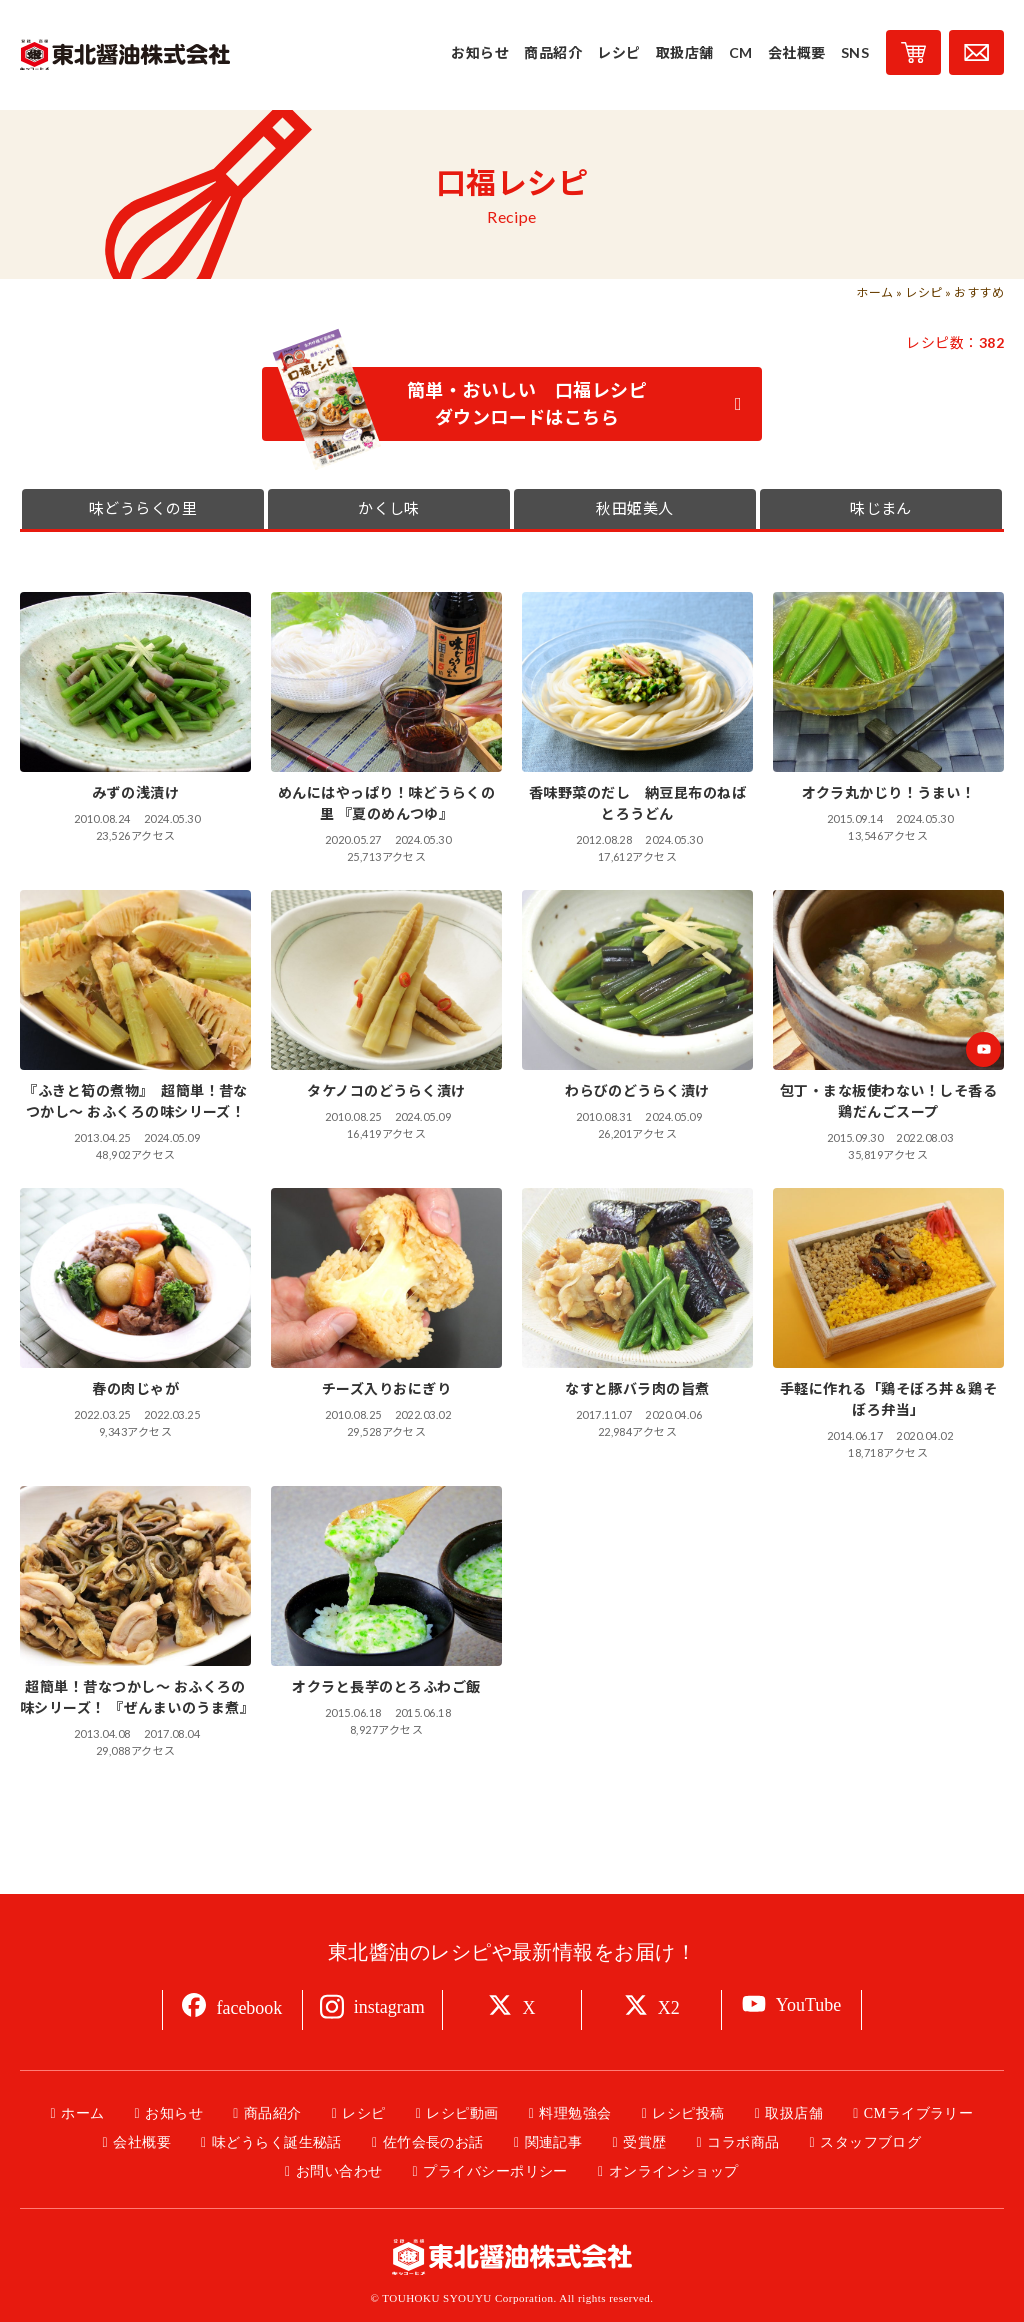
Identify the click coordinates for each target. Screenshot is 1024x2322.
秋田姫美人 (634, 509)
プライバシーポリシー (495, 2171)
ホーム (874, 292)
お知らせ (174, 2113)
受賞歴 (644, 2142)
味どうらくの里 (143, 509)
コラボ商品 (743, 2142)
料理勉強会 (575, 2113)
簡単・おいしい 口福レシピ (507, 404)
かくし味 (389, 509)
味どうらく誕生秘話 (277, 2142)
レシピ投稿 (688, 2113)
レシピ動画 (462, 2113)
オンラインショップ (674, 2171)
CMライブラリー (919, 2113)
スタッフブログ (870, 2142)
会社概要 (142, 2142)
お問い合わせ (339, 2171)
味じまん (881, 509)
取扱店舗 (794, 2113)
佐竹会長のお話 (433, 2142)
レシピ (923, 292)
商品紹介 (273, 2113)
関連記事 (554, 2142)
